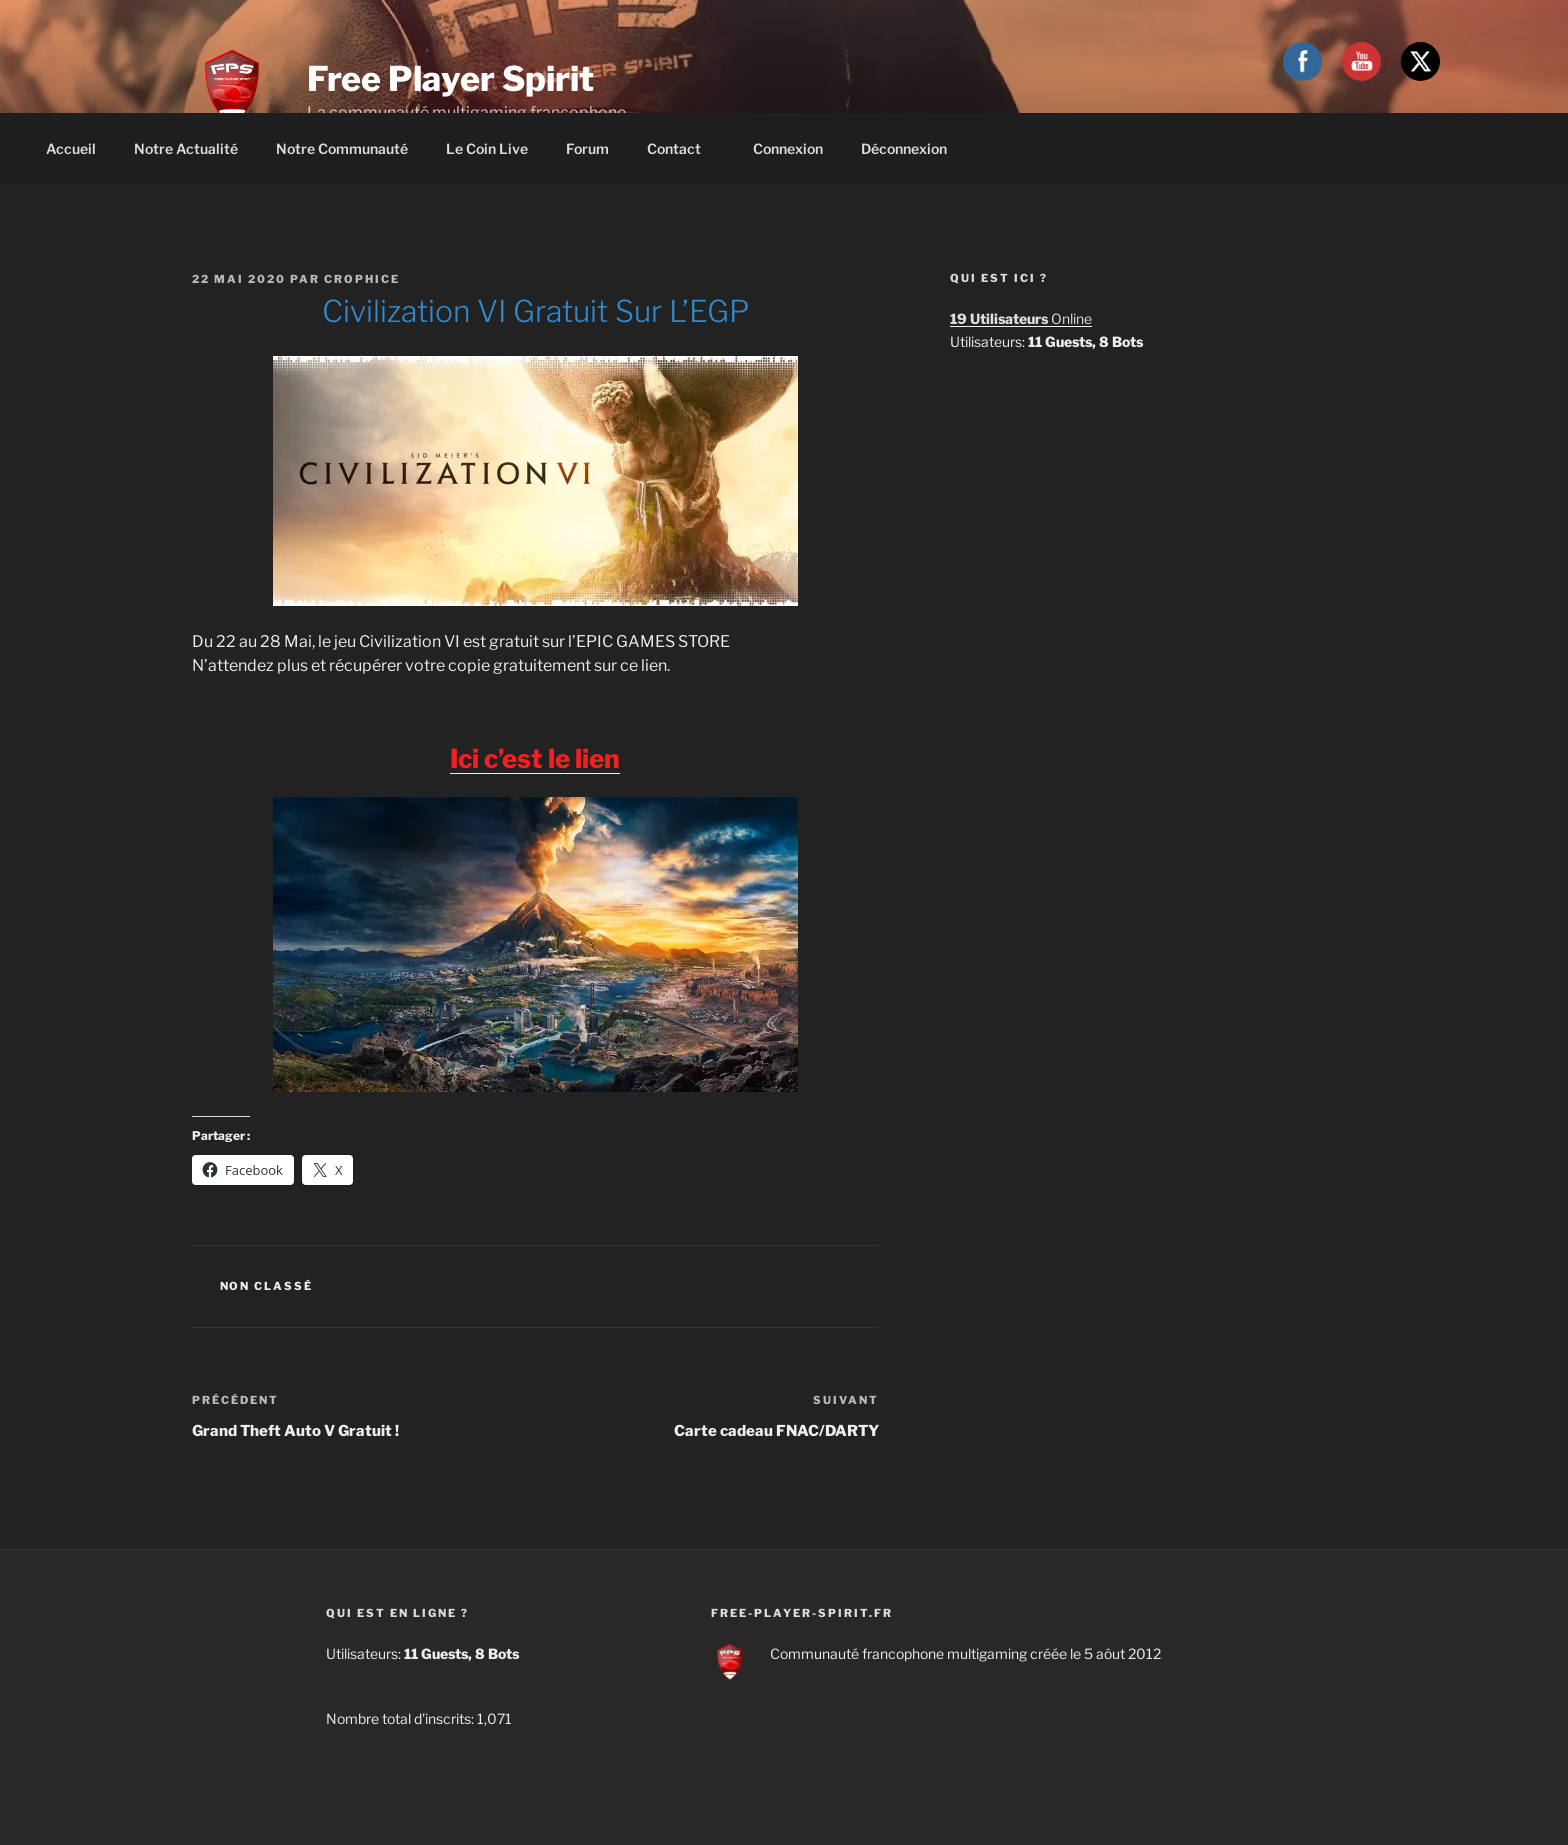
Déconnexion (904, 148)
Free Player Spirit (450, 78)
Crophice (362, 279)
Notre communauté (342, 148)
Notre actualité (186, 148)
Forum (587, 148)
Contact (683, 148)
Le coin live (487, 148)
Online (1021, 318)
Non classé (267, 1286)
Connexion (788, 148)
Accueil (71, 148)
